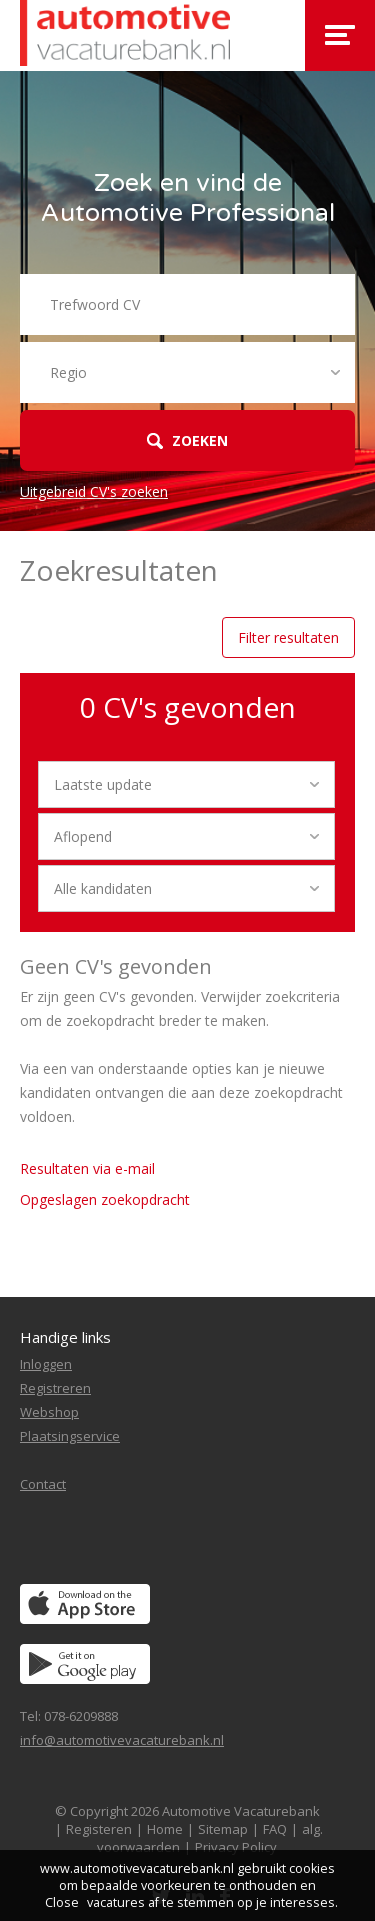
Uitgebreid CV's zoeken (94, 491)
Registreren (55, 1388)
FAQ (275, 1829)
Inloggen (46, 1364)
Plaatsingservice (70, 1436)
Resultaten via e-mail (87, 1168)
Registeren (99, 1829)
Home (165, 1829)
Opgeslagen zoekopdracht (105, 1199)
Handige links (65, 1337)
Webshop (49, 1412)
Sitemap (223, 1829)
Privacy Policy (236, 1847)
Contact (43, 1484)
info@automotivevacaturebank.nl (122, 1740)
